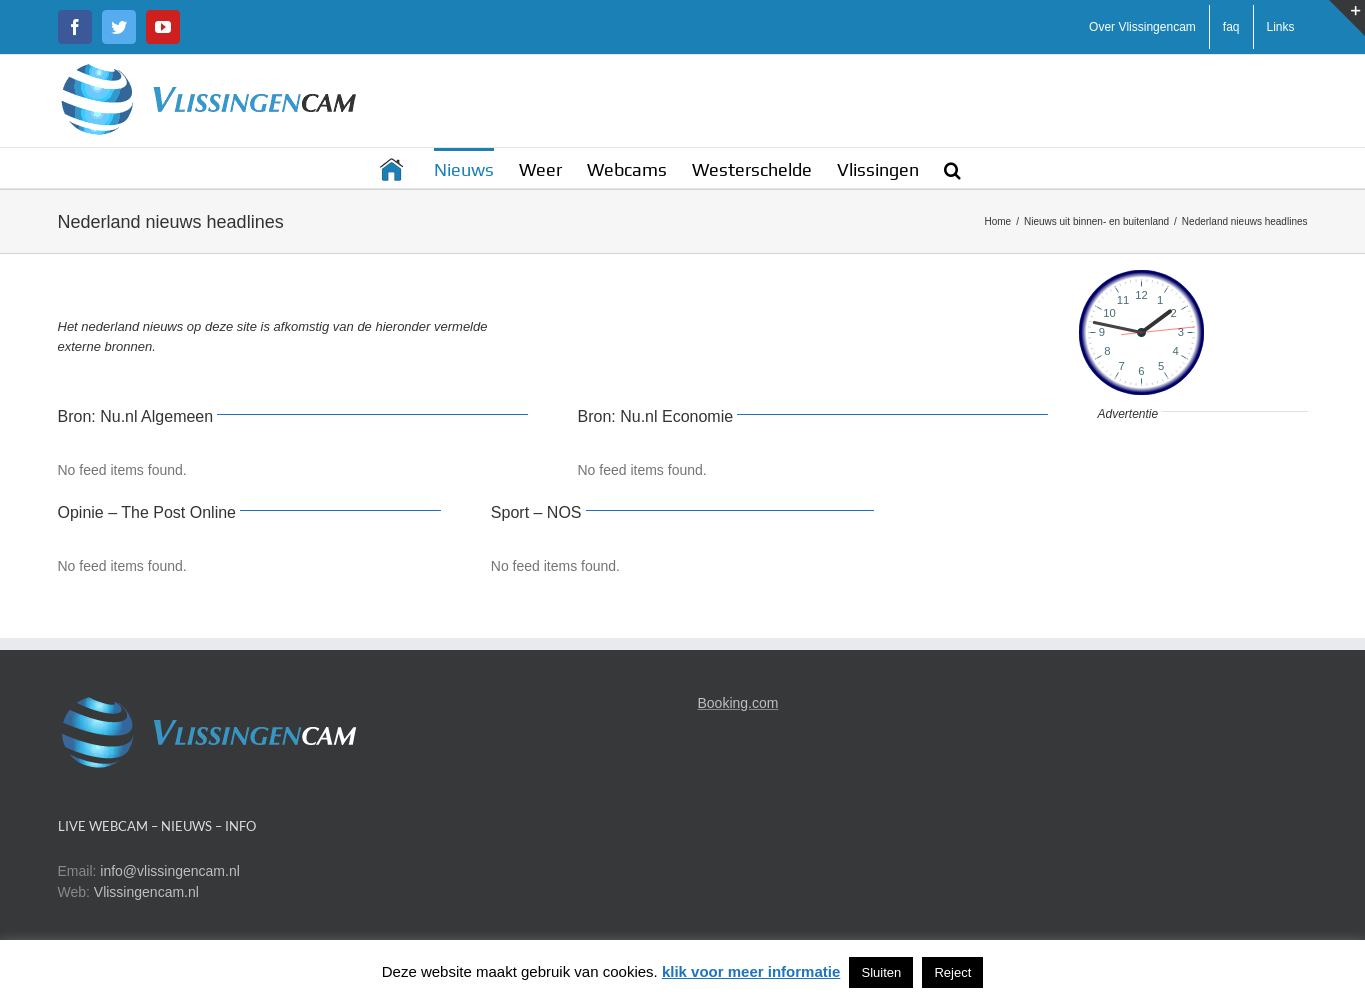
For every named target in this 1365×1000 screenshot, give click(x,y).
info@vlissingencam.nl (170, 871)
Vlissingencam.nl (146, 892)
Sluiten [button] (881, 972)
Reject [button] (952, 972)
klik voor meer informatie (751, 971)
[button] (952, 168)
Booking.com (738, 703)
